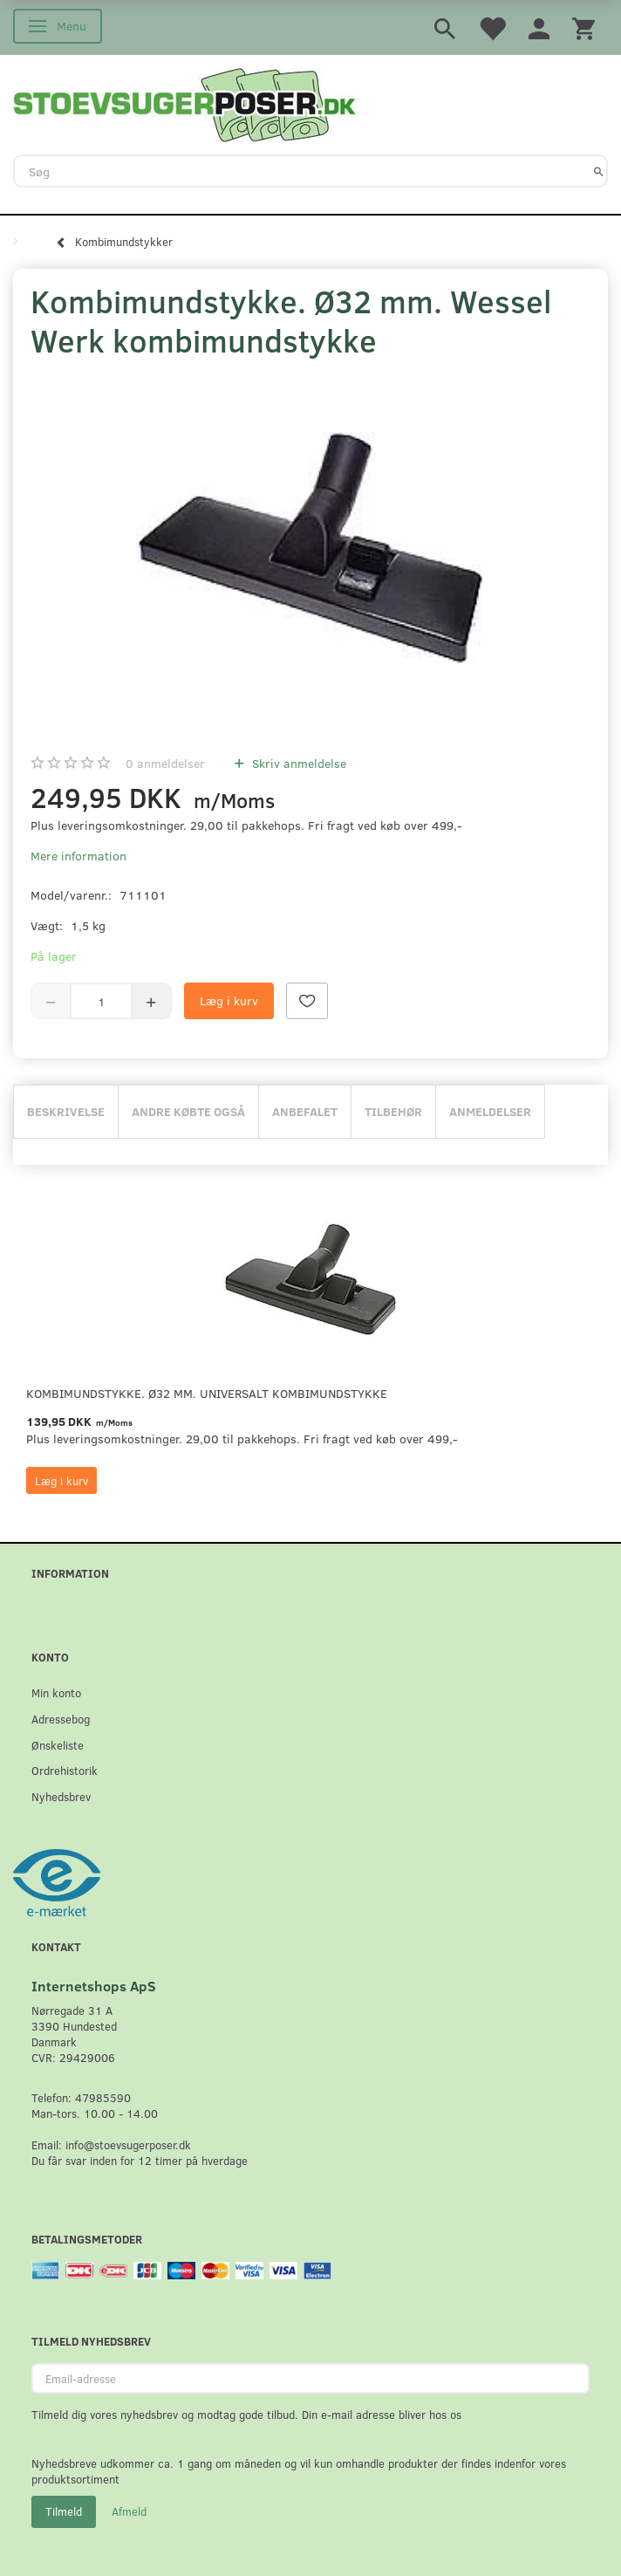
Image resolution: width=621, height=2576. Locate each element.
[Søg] (599, 171)
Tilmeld (63, 2511)
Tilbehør (393, 1111)
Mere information (78, 855)
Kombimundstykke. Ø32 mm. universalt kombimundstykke (206, 1393)
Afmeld (129, 2511)
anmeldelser (165, 763)
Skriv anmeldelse (297, 763)
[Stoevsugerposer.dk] (185, 103)
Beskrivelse (66, 1111)
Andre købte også (188, 1111)
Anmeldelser (490, 1111)
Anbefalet (305, 1111)
